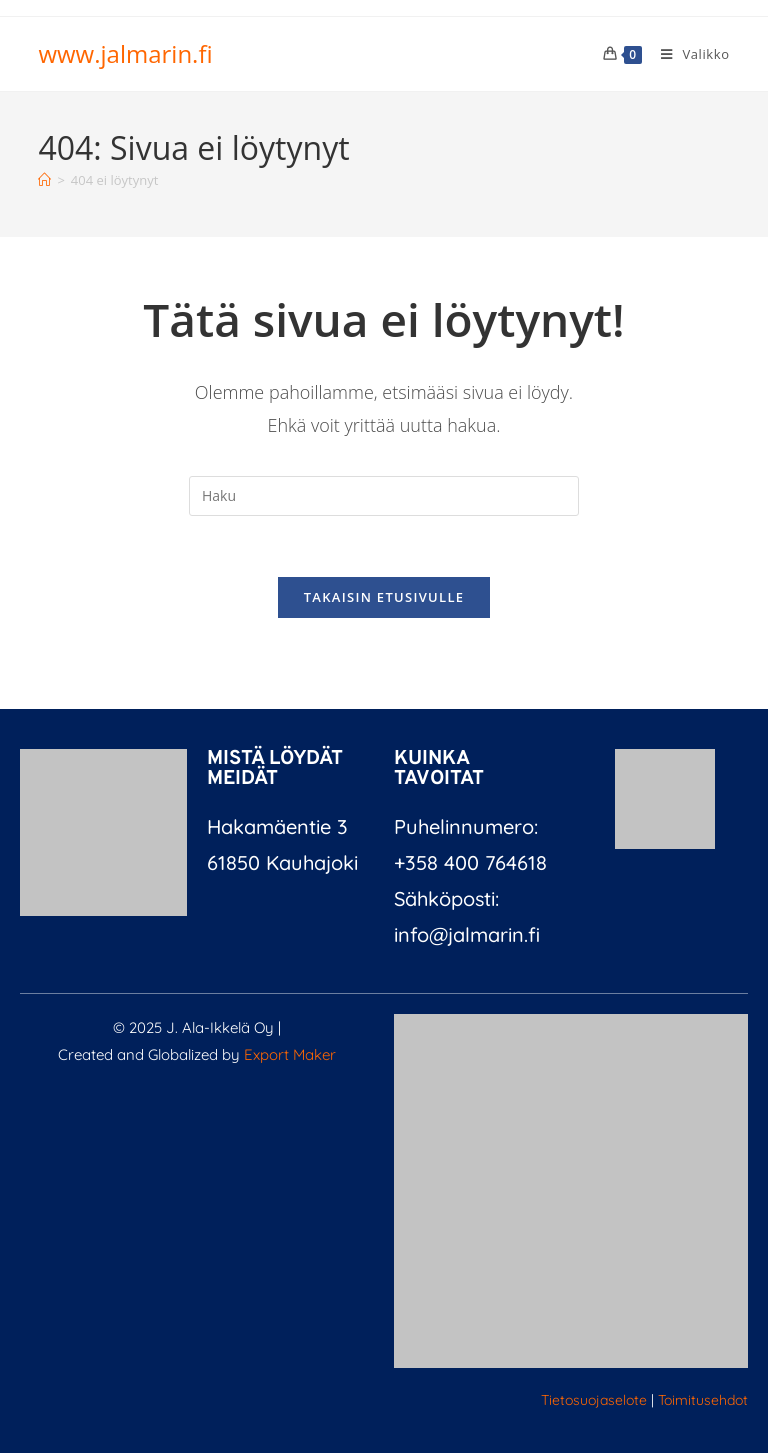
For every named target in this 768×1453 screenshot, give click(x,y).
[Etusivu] (44, 180)
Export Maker (290, 1054)
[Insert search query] (384, 496)
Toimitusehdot (703, 1400)
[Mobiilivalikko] (688, 54)
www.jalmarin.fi (125, 53)
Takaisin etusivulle (384, 597)
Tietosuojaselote (594, 1400)
